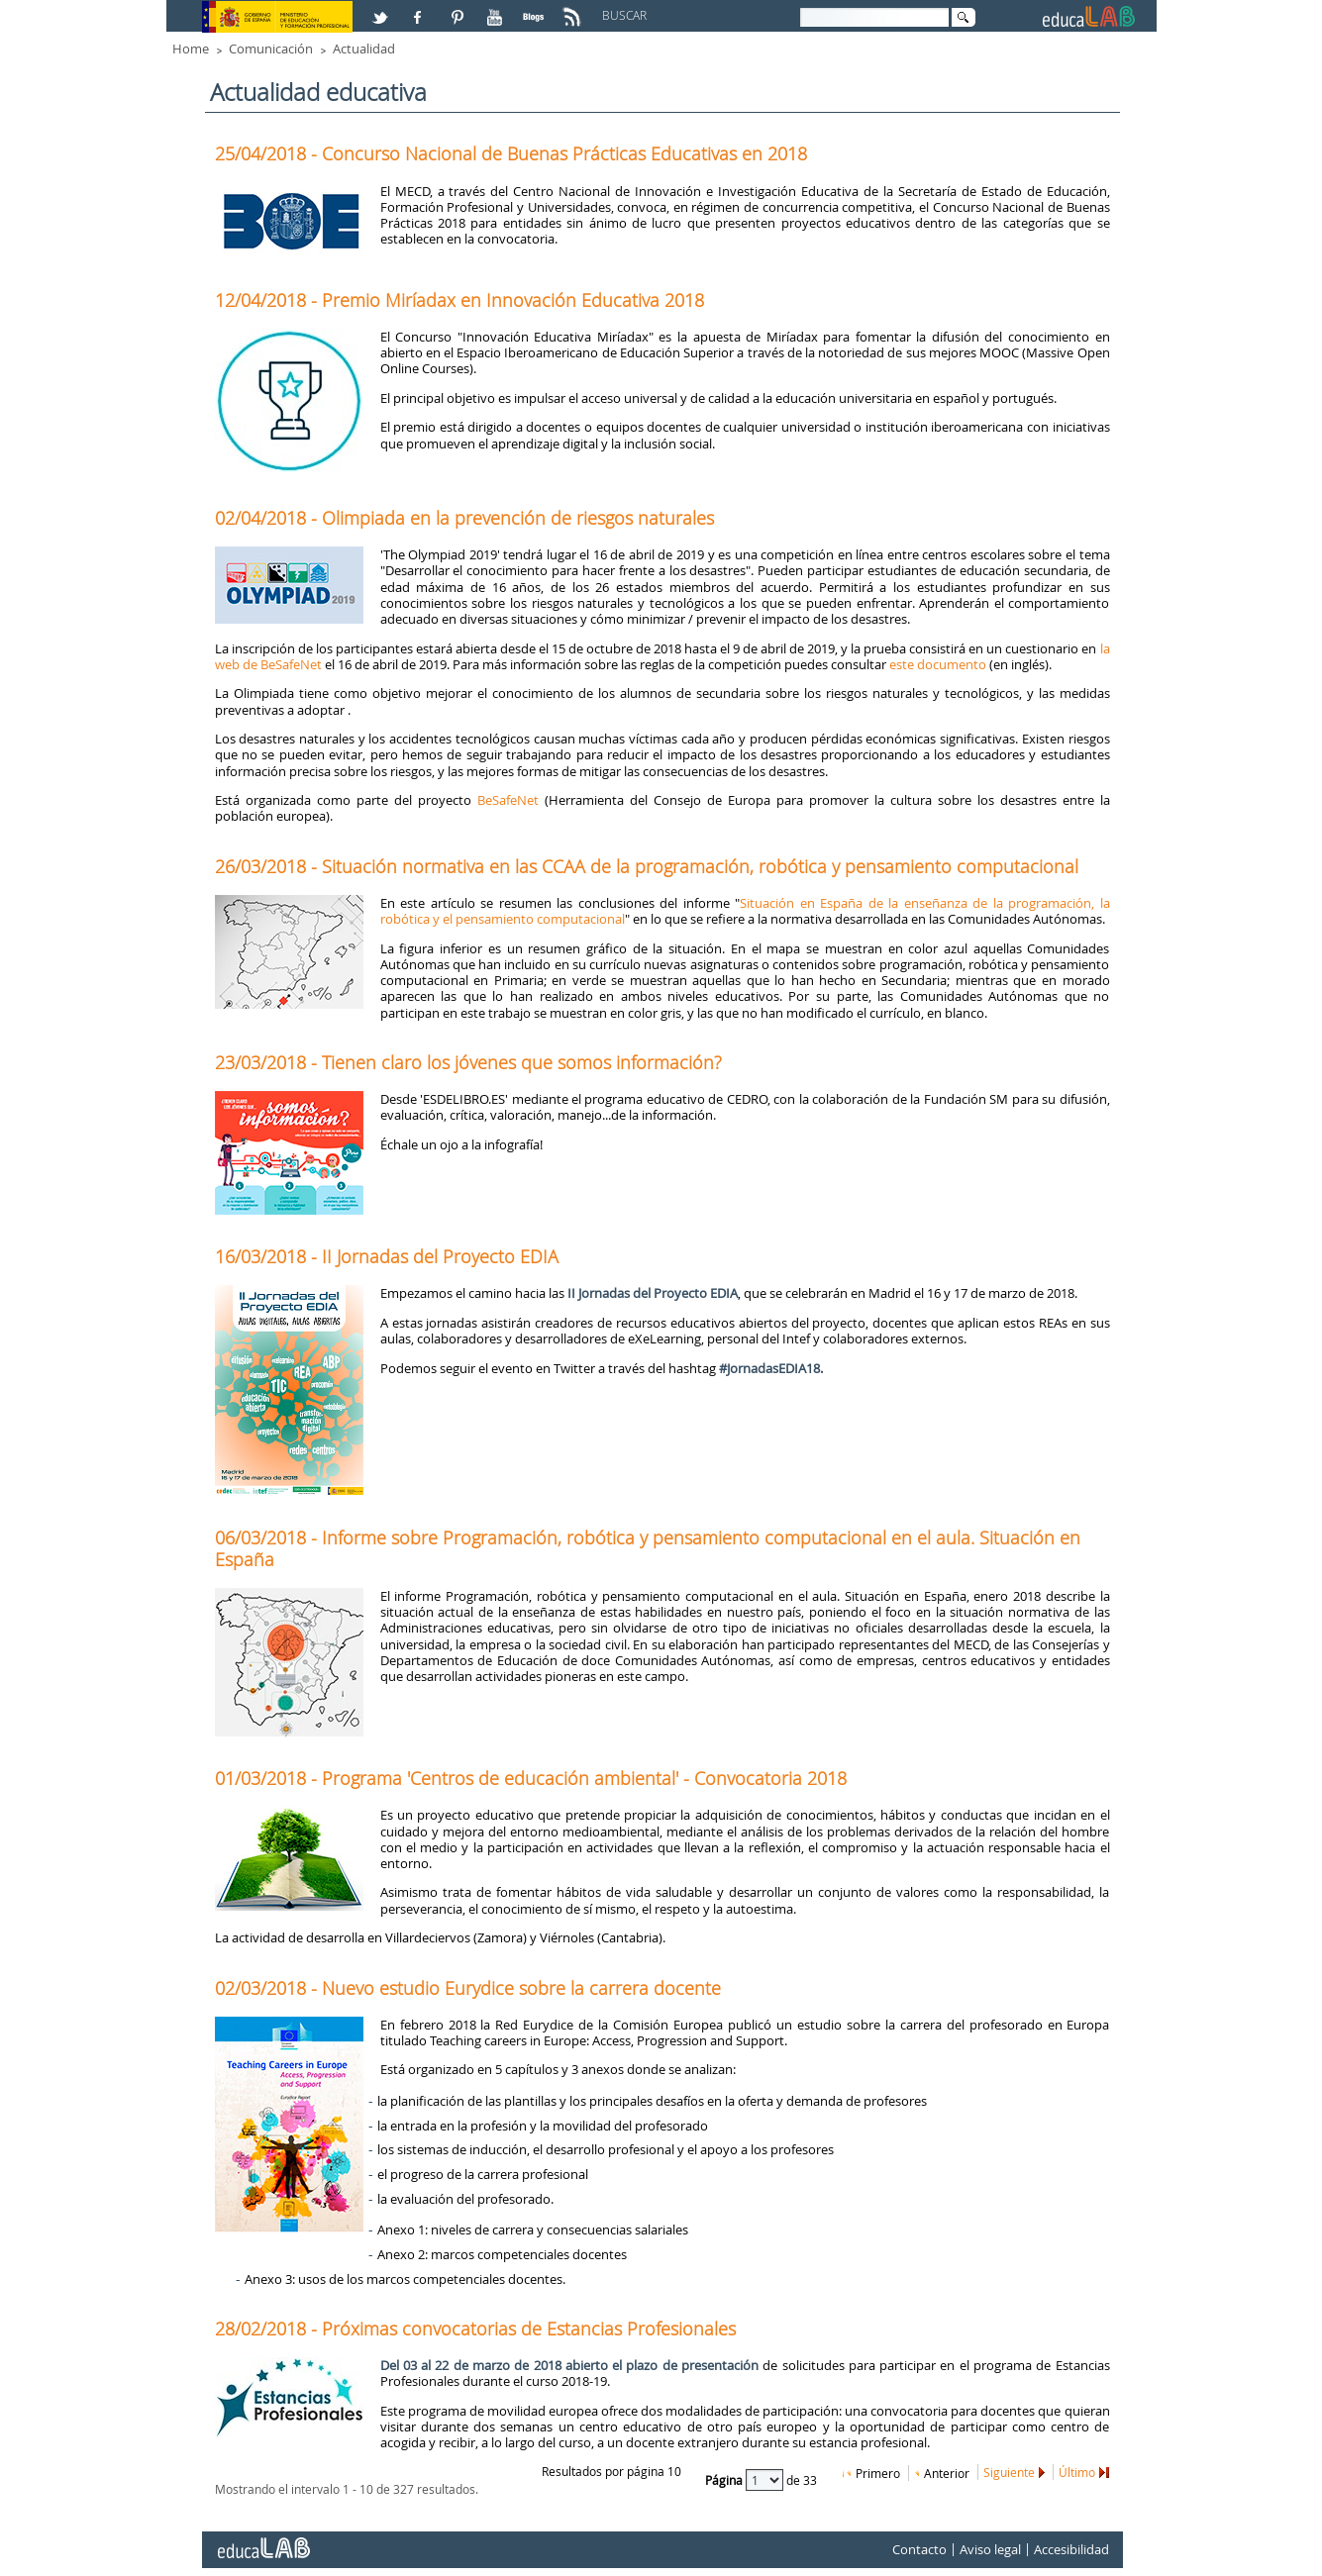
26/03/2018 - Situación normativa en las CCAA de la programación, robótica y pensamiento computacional (646, 866)
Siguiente (1009, 2472)
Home (190, 48)
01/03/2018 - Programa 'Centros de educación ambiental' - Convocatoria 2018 (531, 1778)
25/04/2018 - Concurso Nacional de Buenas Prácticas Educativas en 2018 (511, 153)
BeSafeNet (508, 800)
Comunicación (271, 48)
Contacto (919, 2549)
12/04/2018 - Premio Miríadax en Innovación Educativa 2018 (459, 300)
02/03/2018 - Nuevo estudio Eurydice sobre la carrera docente (468, 1988)
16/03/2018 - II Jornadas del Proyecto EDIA (387, 1256)
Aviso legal (990, 2549)
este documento (937, 664)
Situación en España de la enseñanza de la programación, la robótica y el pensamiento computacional (745, 911)
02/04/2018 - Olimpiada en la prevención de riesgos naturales (464, 518)
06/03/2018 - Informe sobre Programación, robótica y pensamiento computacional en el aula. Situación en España (647, 1548)
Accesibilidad (1071, 2549)
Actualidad (364, 48)
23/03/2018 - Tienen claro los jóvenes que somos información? (468, 1062)
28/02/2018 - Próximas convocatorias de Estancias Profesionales (475, 2328)
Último (1077, 2472)
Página (725, 2479)
